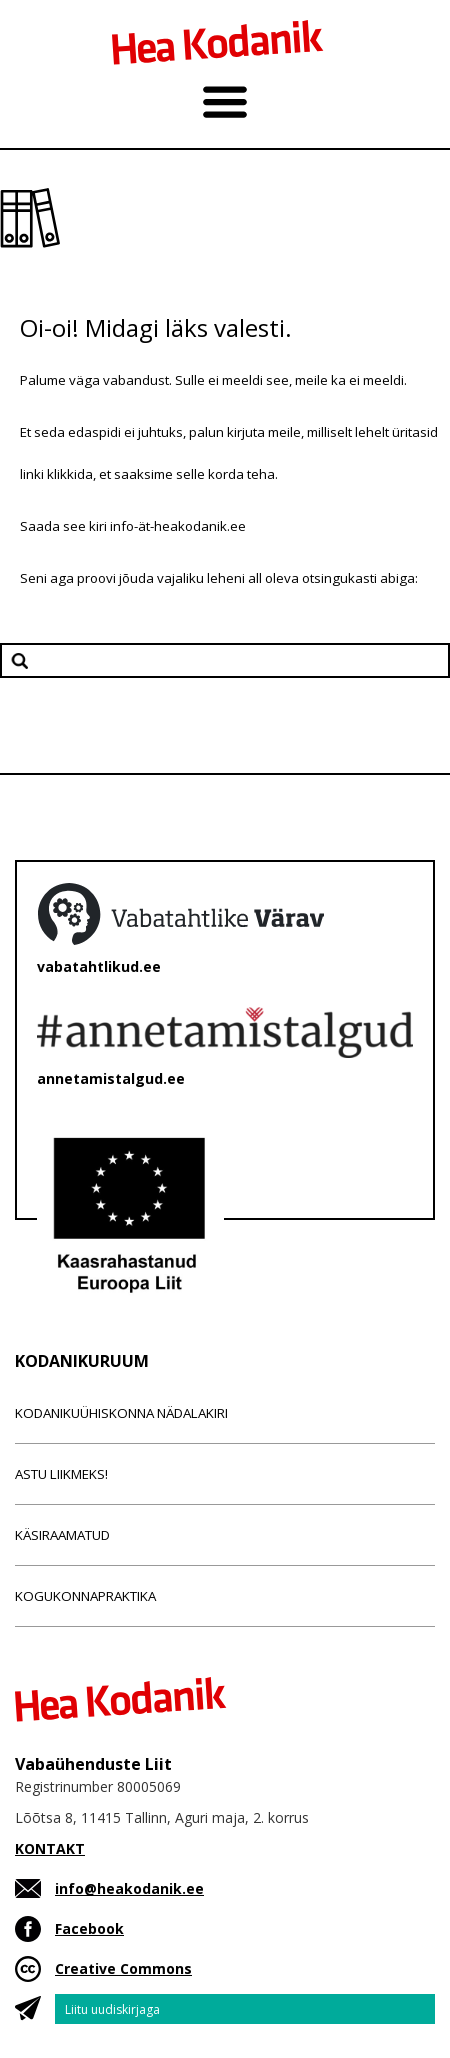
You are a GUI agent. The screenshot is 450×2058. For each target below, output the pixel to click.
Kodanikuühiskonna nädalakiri (121, 1413)
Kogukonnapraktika (85, 1596)
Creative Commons (123, 1968)
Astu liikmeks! (61, 1474)
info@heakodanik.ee (129, 1888)
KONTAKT (50, 1848)
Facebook (89, 1928)
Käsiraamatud (62, 1535)
